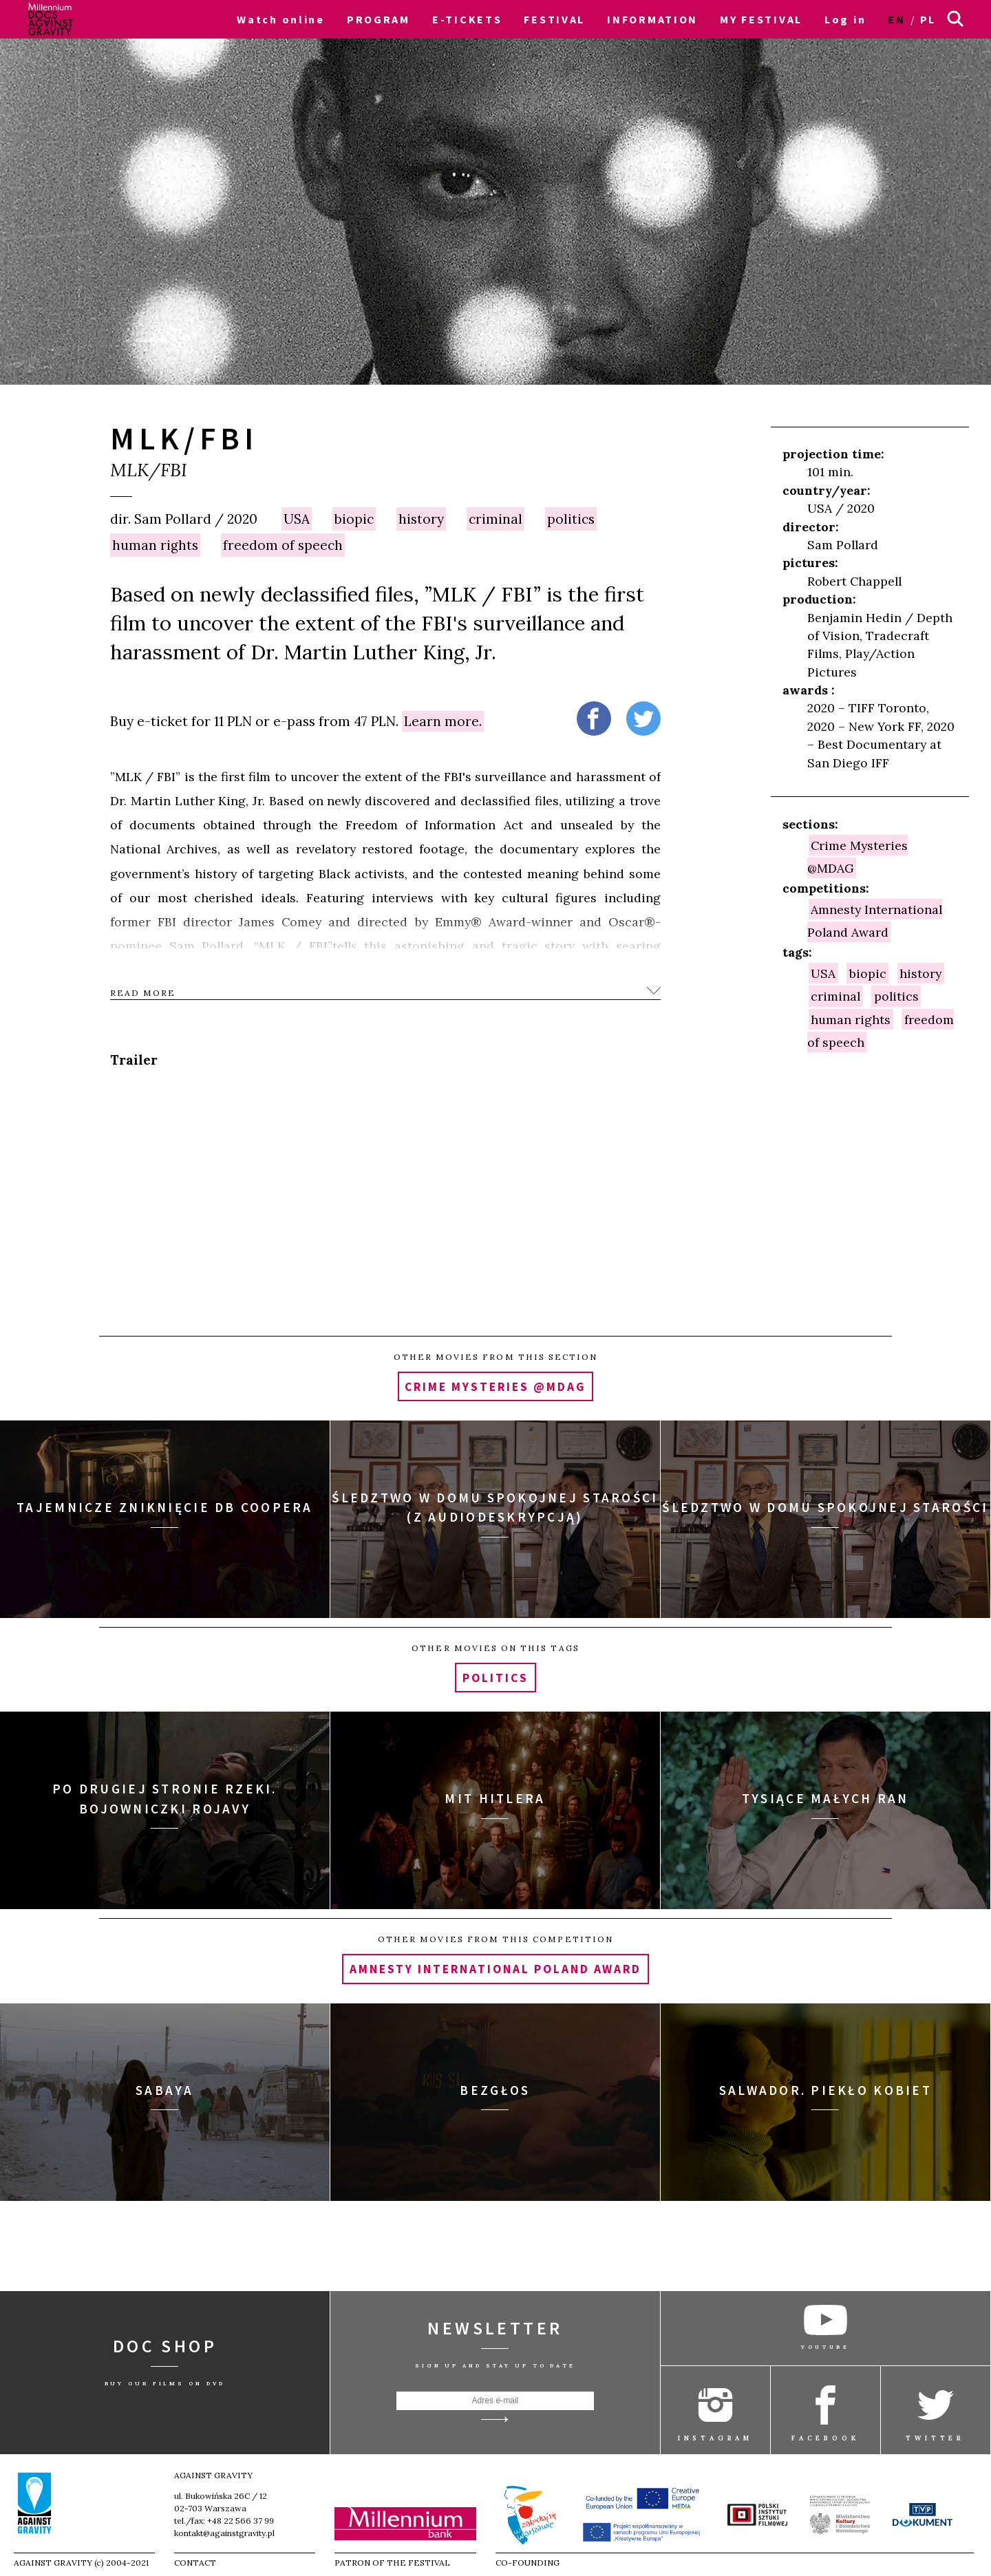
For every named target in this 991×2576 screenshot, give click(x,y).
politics (571, 519)
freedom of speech (283, 545)
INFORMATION (652, 19)
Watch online (281, 19)
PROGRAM (378, 19)
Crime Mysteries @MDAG (857, 856)
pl (928, 19)
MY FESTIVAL (761, 19)
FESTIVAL (554, 19)
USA (297, 519)
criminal (495, 519)
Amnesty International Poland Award (875, 920)
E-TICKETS (467, 19)
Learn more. (443, 721)
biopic (354, 519)
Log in (845, 19)
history (421, 519)
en (896, 19)
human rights (155, 545)
